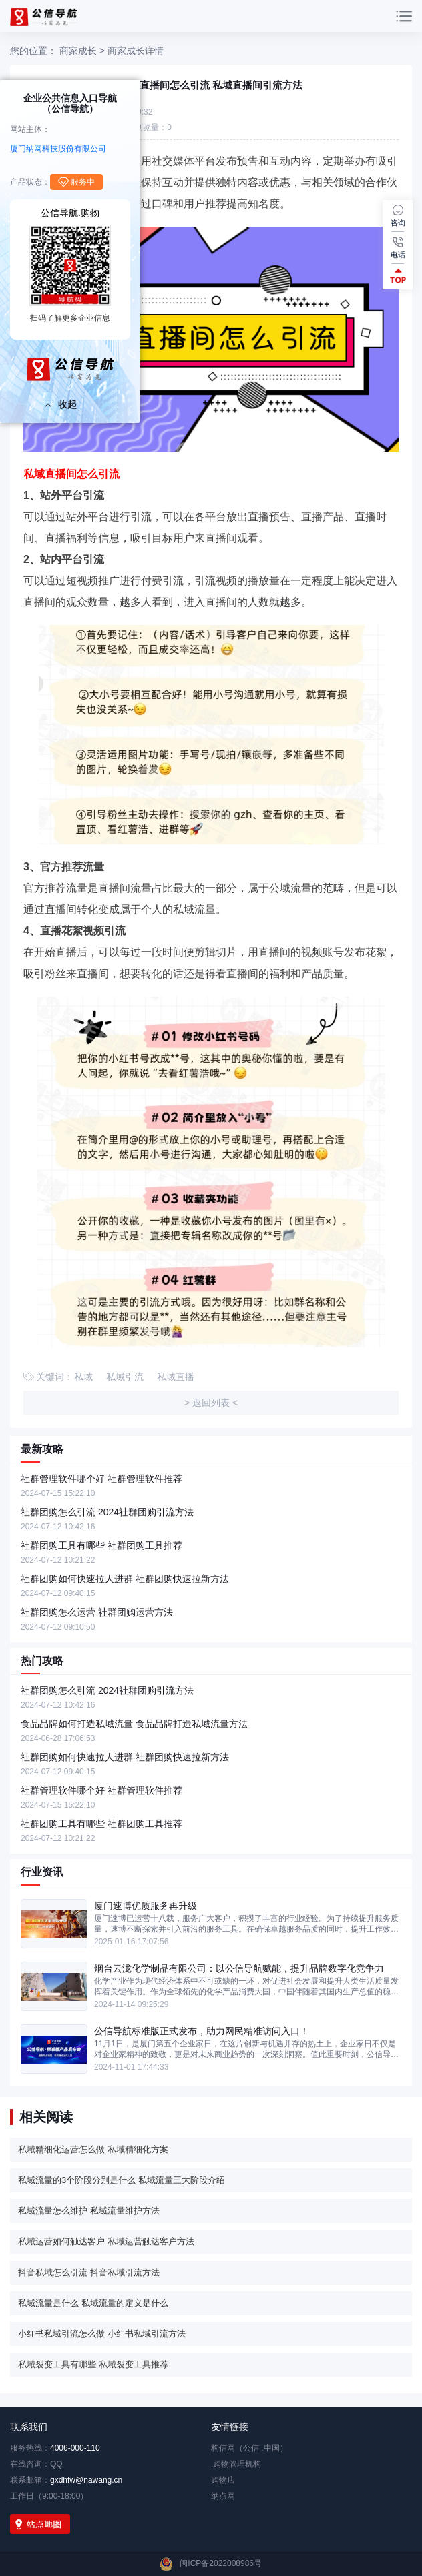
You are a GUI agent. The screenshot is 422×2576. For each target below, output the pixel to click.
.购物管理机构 (236, 2464)
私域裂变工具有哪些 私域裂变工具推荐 (93, 2364)
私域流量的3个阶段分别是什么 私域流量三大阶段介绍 (121, 2180)
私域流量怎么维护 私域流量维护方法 (89, 2211)
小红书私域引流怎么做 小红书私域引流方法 (102, 2334)
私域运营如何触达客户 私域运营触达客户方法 (106, 2241)
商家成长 (78, 50)
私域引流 (125, 1376)
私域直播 (175, 1376)
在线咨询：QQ (36, 2464)
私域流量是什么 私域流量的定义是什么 (93, 2303)
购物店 (223, 2480)
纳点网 (223, 2496)
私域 (83, 1376)
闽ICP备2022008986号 (221, 2563)
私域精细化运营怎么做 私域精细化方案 (93, 2149)
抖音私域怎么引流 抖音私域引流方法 (89, 2272)
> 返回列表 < (211, 1402)
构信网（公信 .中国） (249, 2448)
